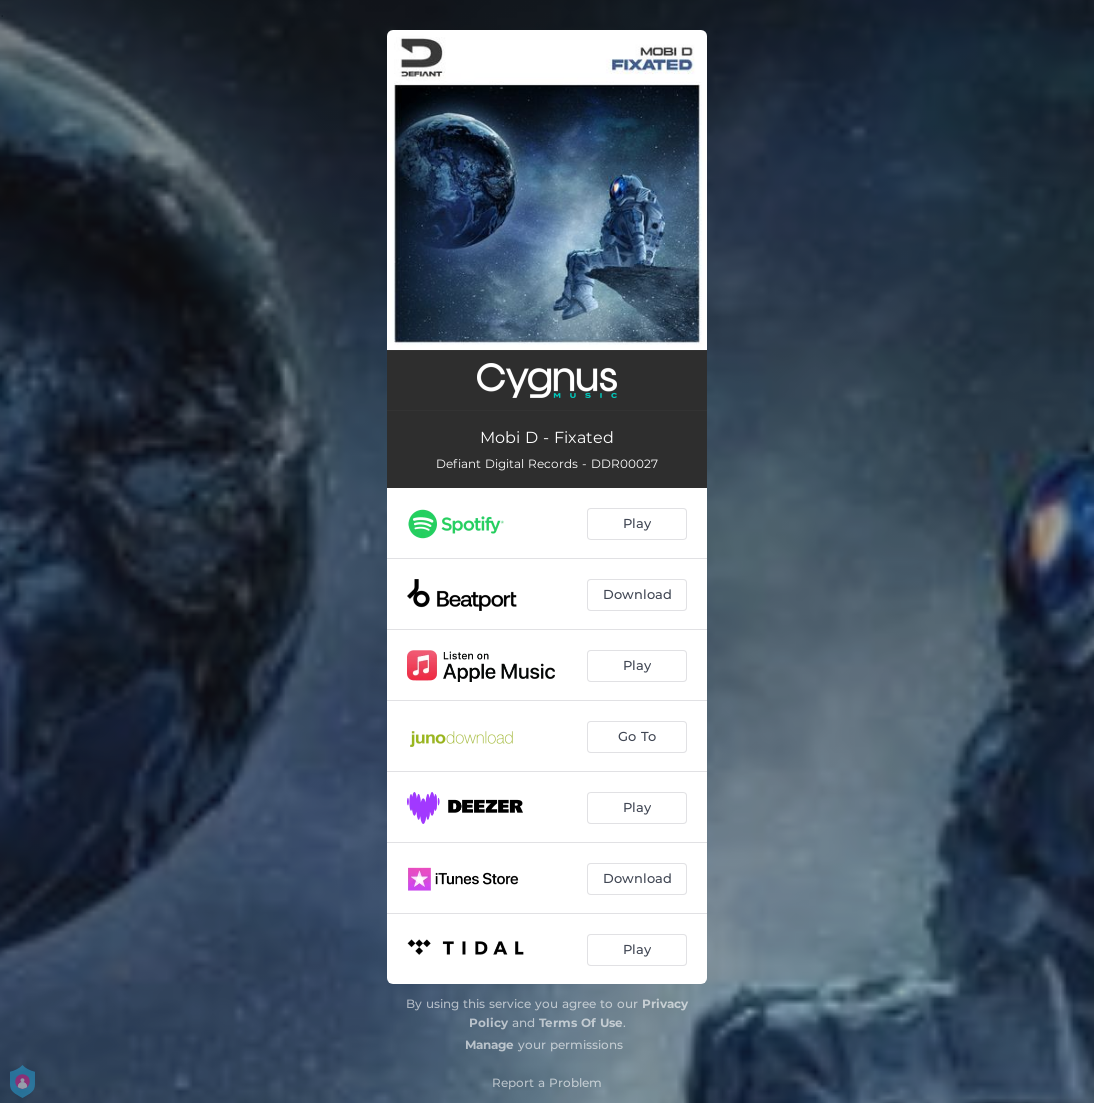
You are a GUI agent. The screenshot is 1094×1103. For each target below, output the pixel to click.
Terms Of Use (581, 1022)
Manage (489, 1044)
